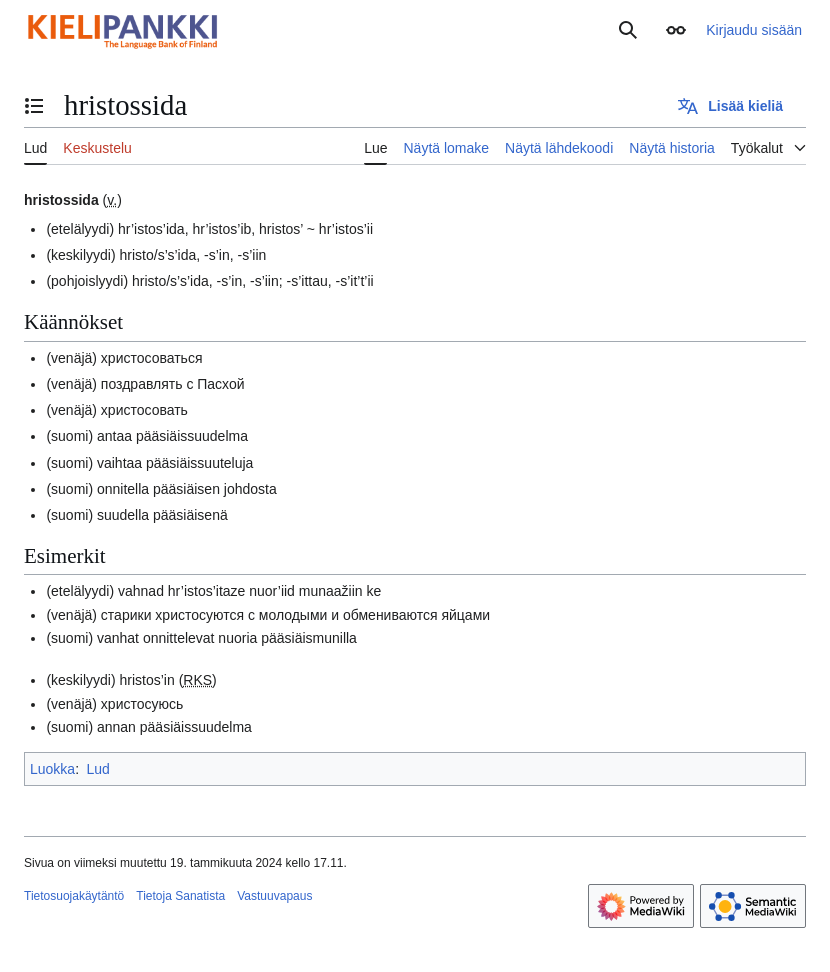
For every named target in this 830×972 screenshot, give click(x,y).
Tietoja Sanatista (180, 896)
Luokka (52, 769)
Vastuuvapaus (274, 896)
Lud (97, 769)
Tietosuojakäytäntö (74, 896)
